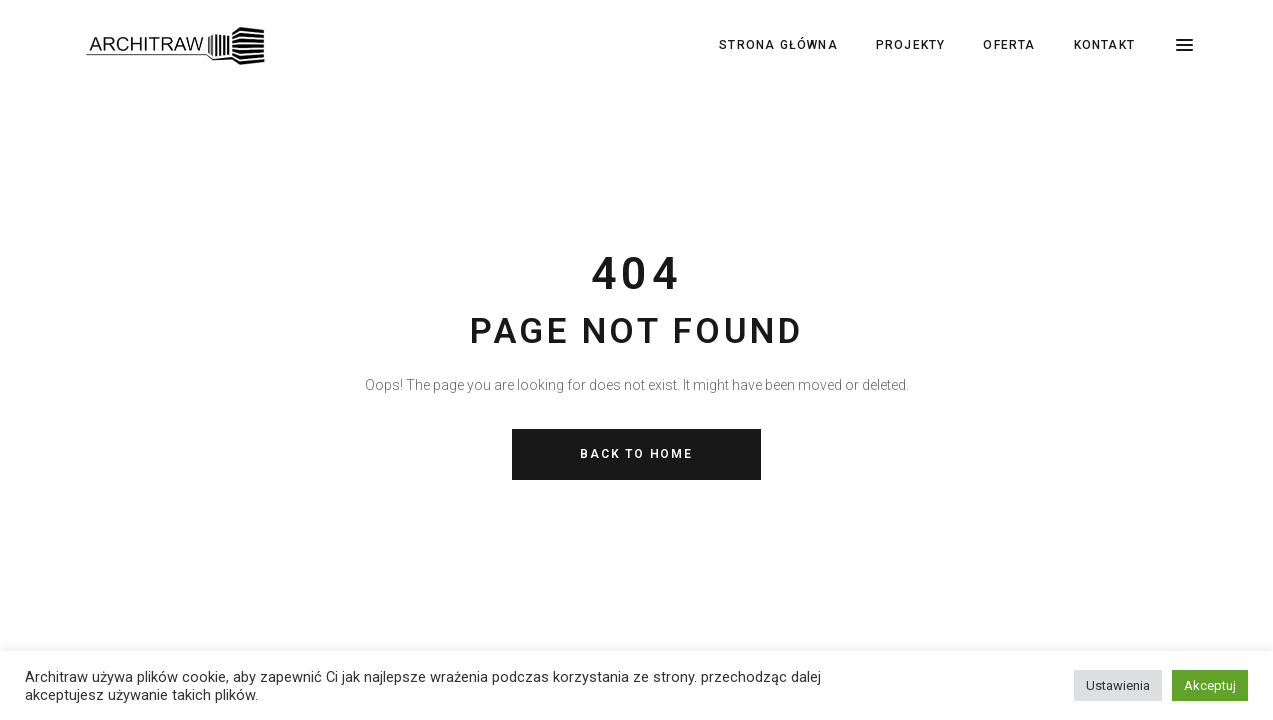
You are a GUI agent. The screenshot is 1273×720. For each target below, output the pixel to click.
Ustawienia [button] (1118, 685)
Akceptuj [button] (1210, 685)
